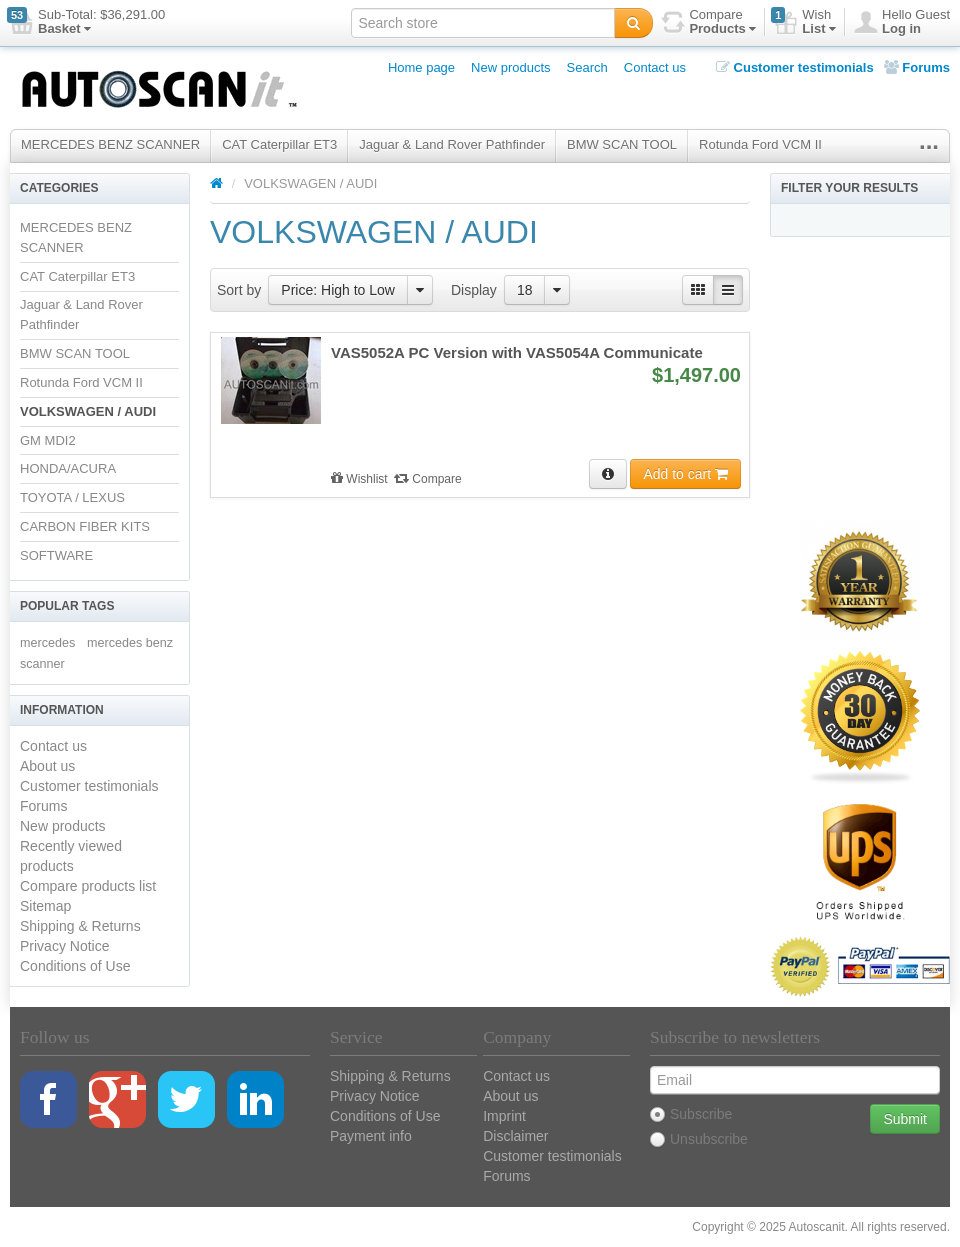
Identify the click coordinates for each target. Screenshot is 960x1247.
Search (587, 67)
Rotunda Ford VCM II (760, 144)
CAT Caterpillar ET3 (279, 144)
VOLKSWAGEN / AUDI (88, 411)
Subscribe (691, 1114)
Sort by (239, 290)
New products (510, 67)
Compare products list (88, 886)
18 (525, 290)
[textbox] (483, 23)
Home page (421, 67)
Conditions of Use (75, 966)
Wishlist (361, 479)
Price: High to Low (338, 290)
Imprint (504, 1116)
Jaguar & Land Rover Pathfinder (452, 144)
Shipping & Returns (80, 926)
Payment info (371, 1136)
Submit (905, 1119)
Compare (428, 479)
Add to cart (685, 474)
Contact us (655, 67)
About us (47, 766)
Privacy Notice (64, 946)
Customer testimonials (795, 67)
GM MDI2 (48, 440)
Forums (917, 67)
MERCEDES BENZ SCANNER (110, 144)
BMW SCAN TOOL (622, 144)
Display (474, 290)
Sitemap (45, 906)
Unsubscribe (699, 1139)
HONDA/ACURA (68, 468)
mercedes (47, 643)
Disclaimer (515, 1136)
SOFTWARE (56, 555)
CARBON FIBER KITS (85, 526)
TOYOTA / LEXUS (72, 497)
